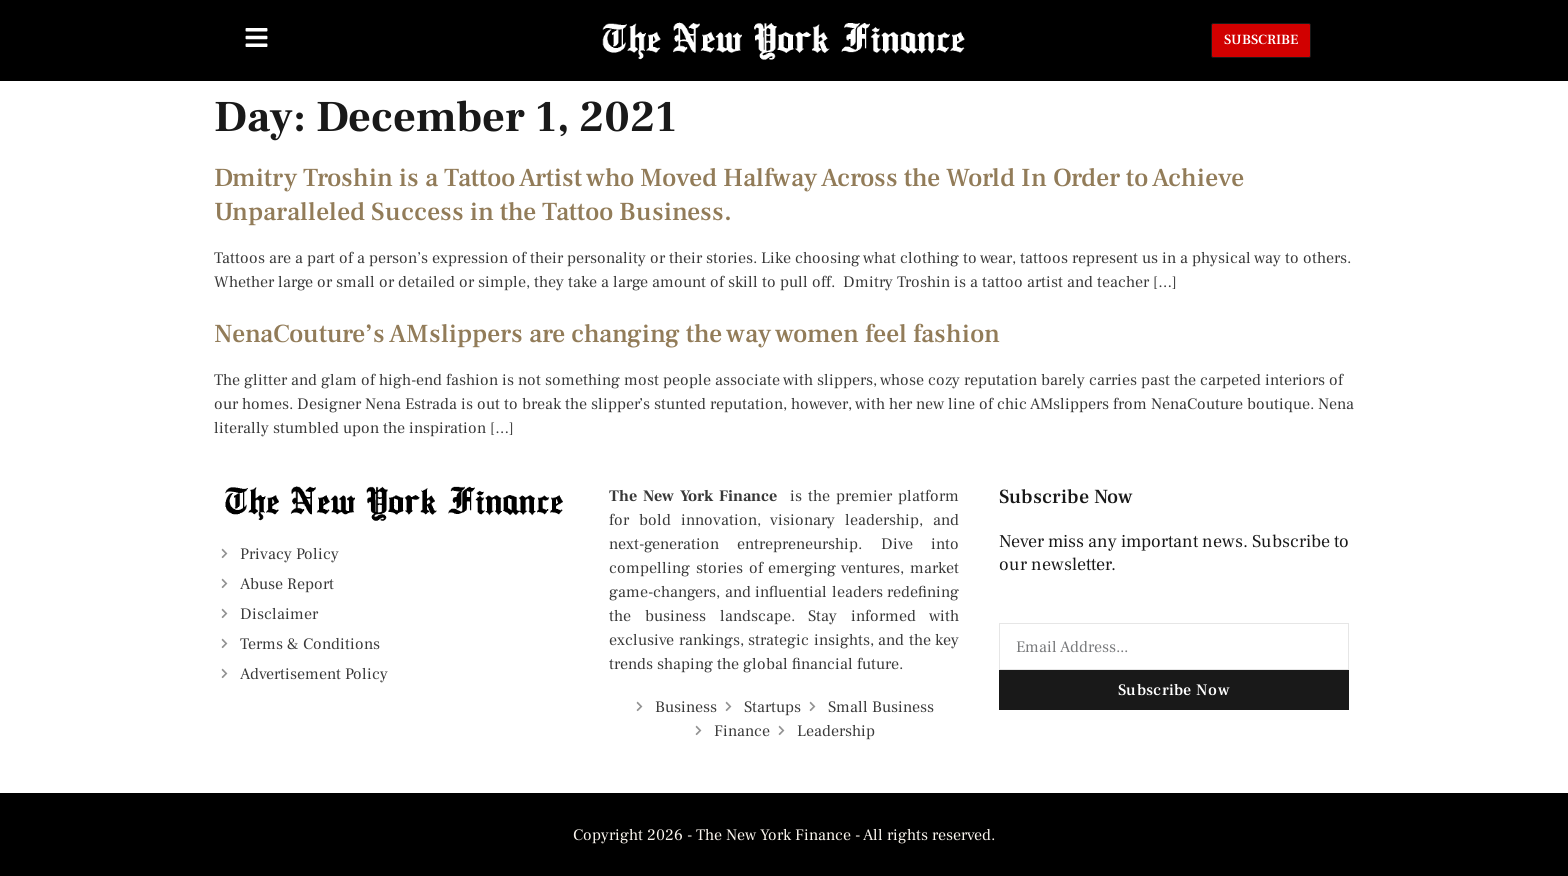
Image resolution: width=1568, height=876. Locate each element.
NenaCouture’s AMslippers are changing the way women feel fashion (607, 334)
